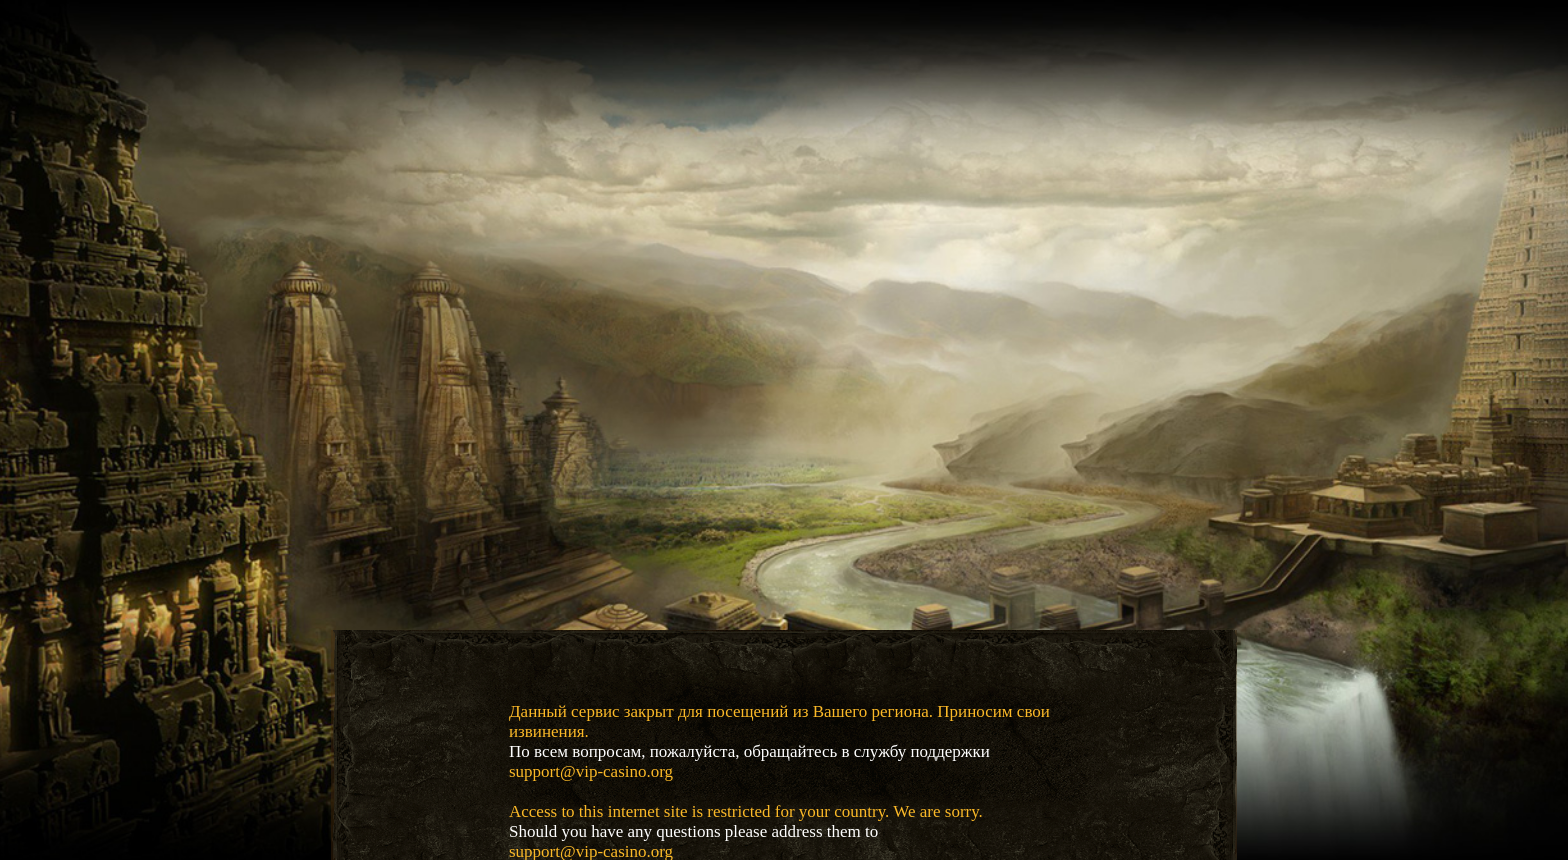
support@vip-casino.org (591, 771)
